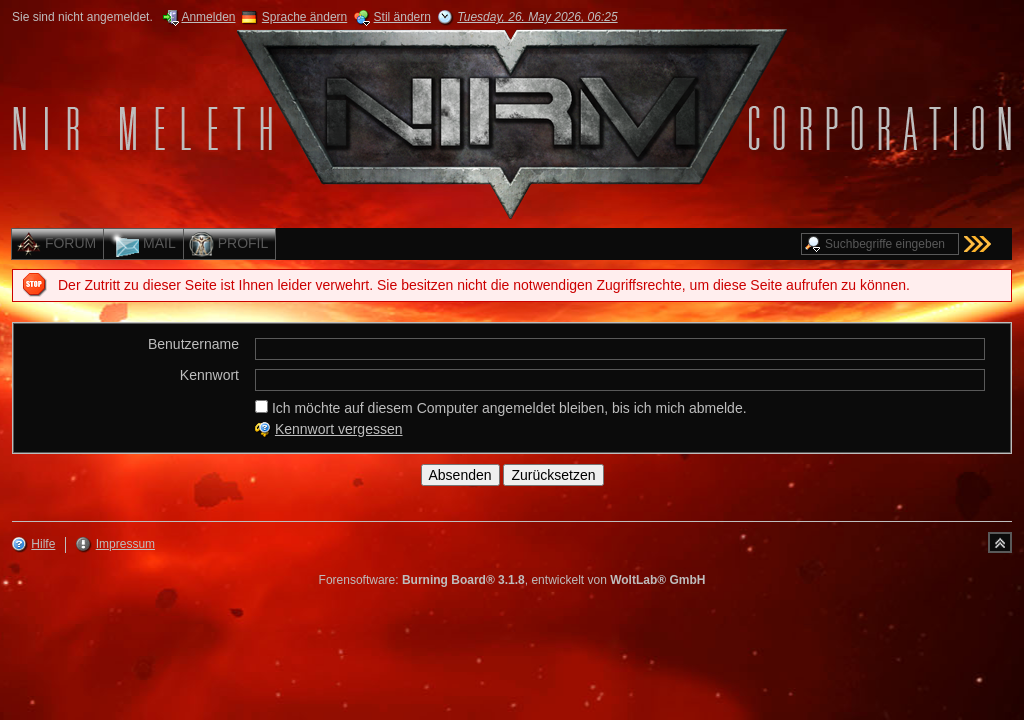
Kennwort (209, 375)
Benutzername (193, 344)
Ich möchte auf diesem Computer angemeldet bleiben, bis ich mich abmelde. (501, 408)
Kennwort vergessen (339, 429)
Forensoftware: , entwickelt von (512, 580)
